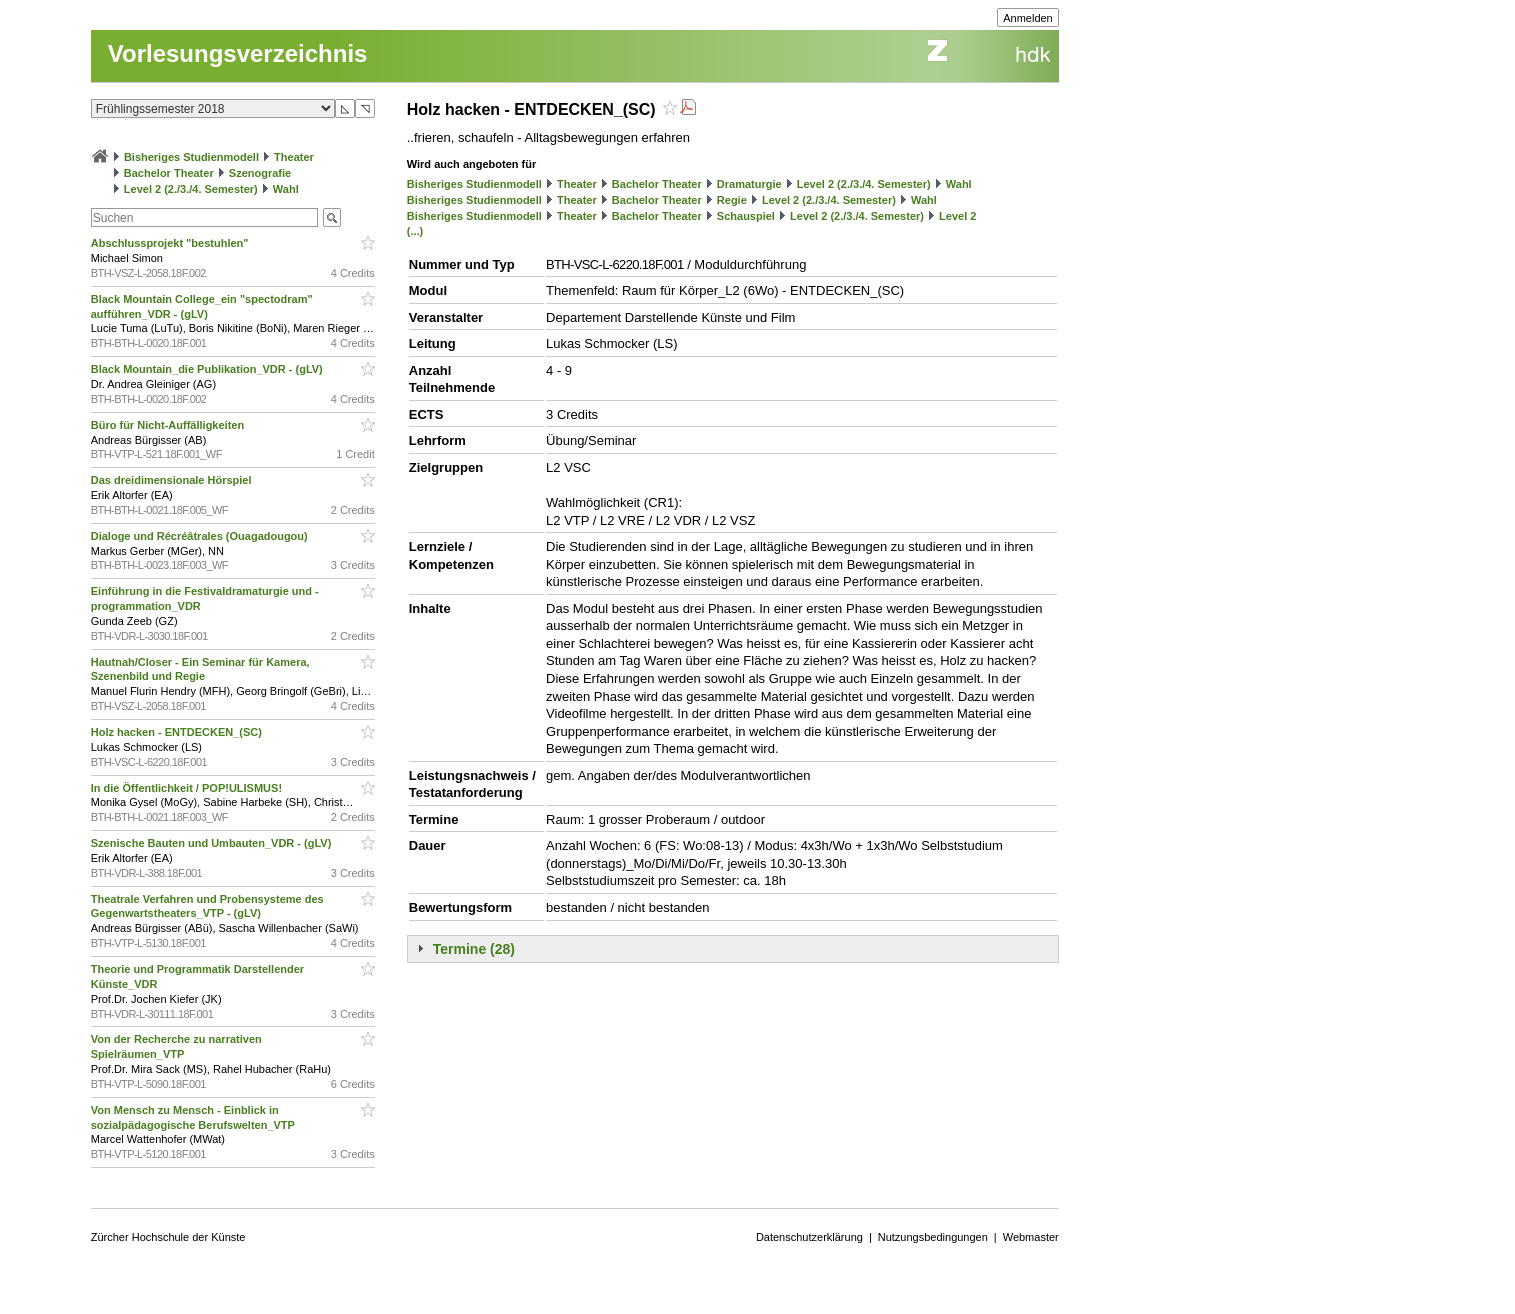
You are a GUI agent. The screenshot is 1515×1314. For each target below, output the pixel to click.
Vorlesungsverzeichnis (238, 53)
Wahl (286, 189)
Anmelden (1028, 18)
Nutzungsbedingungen (933, 1237)
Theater (294, 157)
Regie (732, 200)
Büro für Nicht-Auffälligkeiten (169, 425)
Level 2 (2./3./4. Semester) (191, 189)
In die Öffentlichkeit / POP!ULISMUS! (188, 788)
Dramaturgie (749, 184)
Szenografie (260, 173)
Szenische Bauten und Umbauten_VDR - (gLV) (213, 843)
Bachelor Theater (169, 173)
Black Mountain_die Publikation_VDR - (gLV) (208, 369)
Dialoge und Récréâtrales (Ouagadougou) (201, 536)
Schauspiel (746, 216)
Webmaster (1031, 1237)
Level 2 (957, 216)
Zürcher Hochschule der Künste (168, 1237)
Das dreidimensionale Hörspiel (173, 480)
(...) (415, 231)
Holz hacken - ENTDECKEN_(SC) (178, 732)
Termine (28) (474, 949)
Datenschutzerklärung (809, 1237)
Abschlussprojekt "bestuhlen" (171, 243)
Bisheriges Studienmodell (191, 157)
